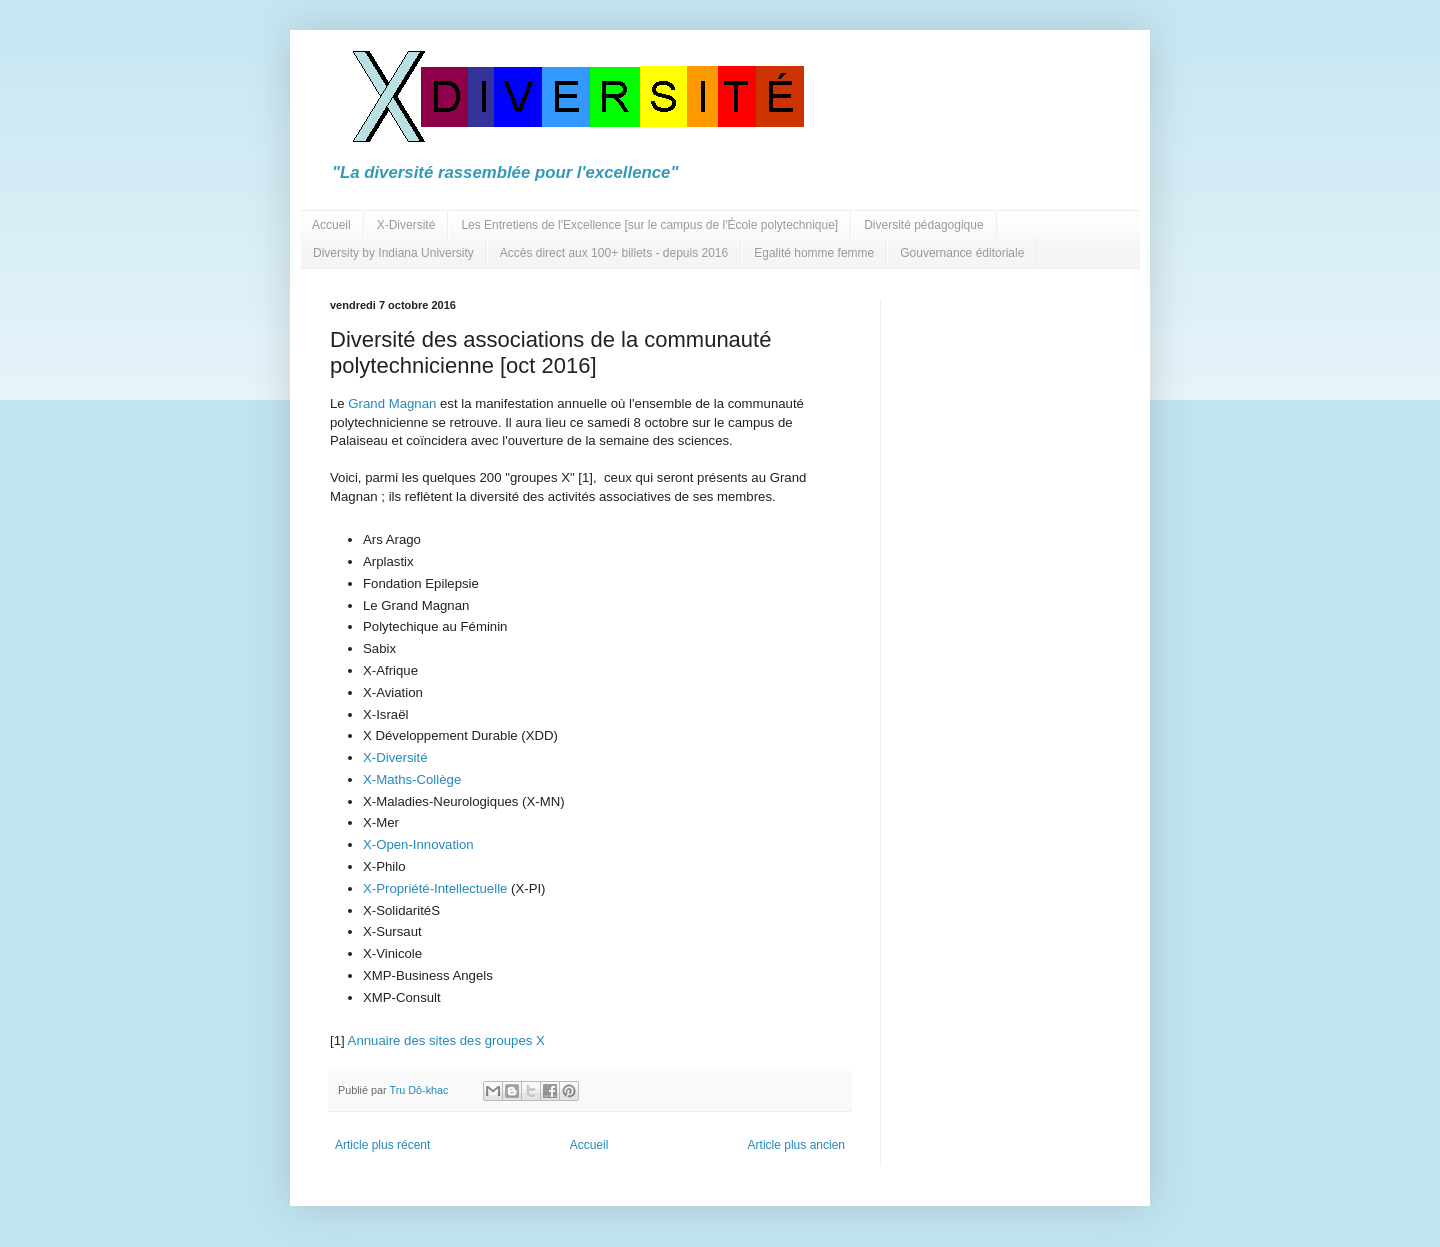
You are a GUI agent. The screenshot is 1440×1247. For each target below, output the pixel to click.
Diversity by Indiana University (393, 253)
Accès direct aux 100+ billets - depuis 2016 (614, 253)
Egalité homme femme (814, 253)
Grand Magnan (391, 403)
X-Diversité (406, 225)
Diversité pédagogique (923, 225)
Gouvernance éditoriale (962, 253)
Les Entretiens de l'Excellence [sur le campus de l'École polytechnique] (649, 225)
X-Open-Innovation (418, 844)
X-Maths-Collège (412, 779)
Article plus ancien (796, 1145)
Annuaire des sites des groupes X (446, 1040)
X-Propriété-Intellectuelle (435, 888)
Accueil (331, 225)
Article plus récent (382, 1145)
